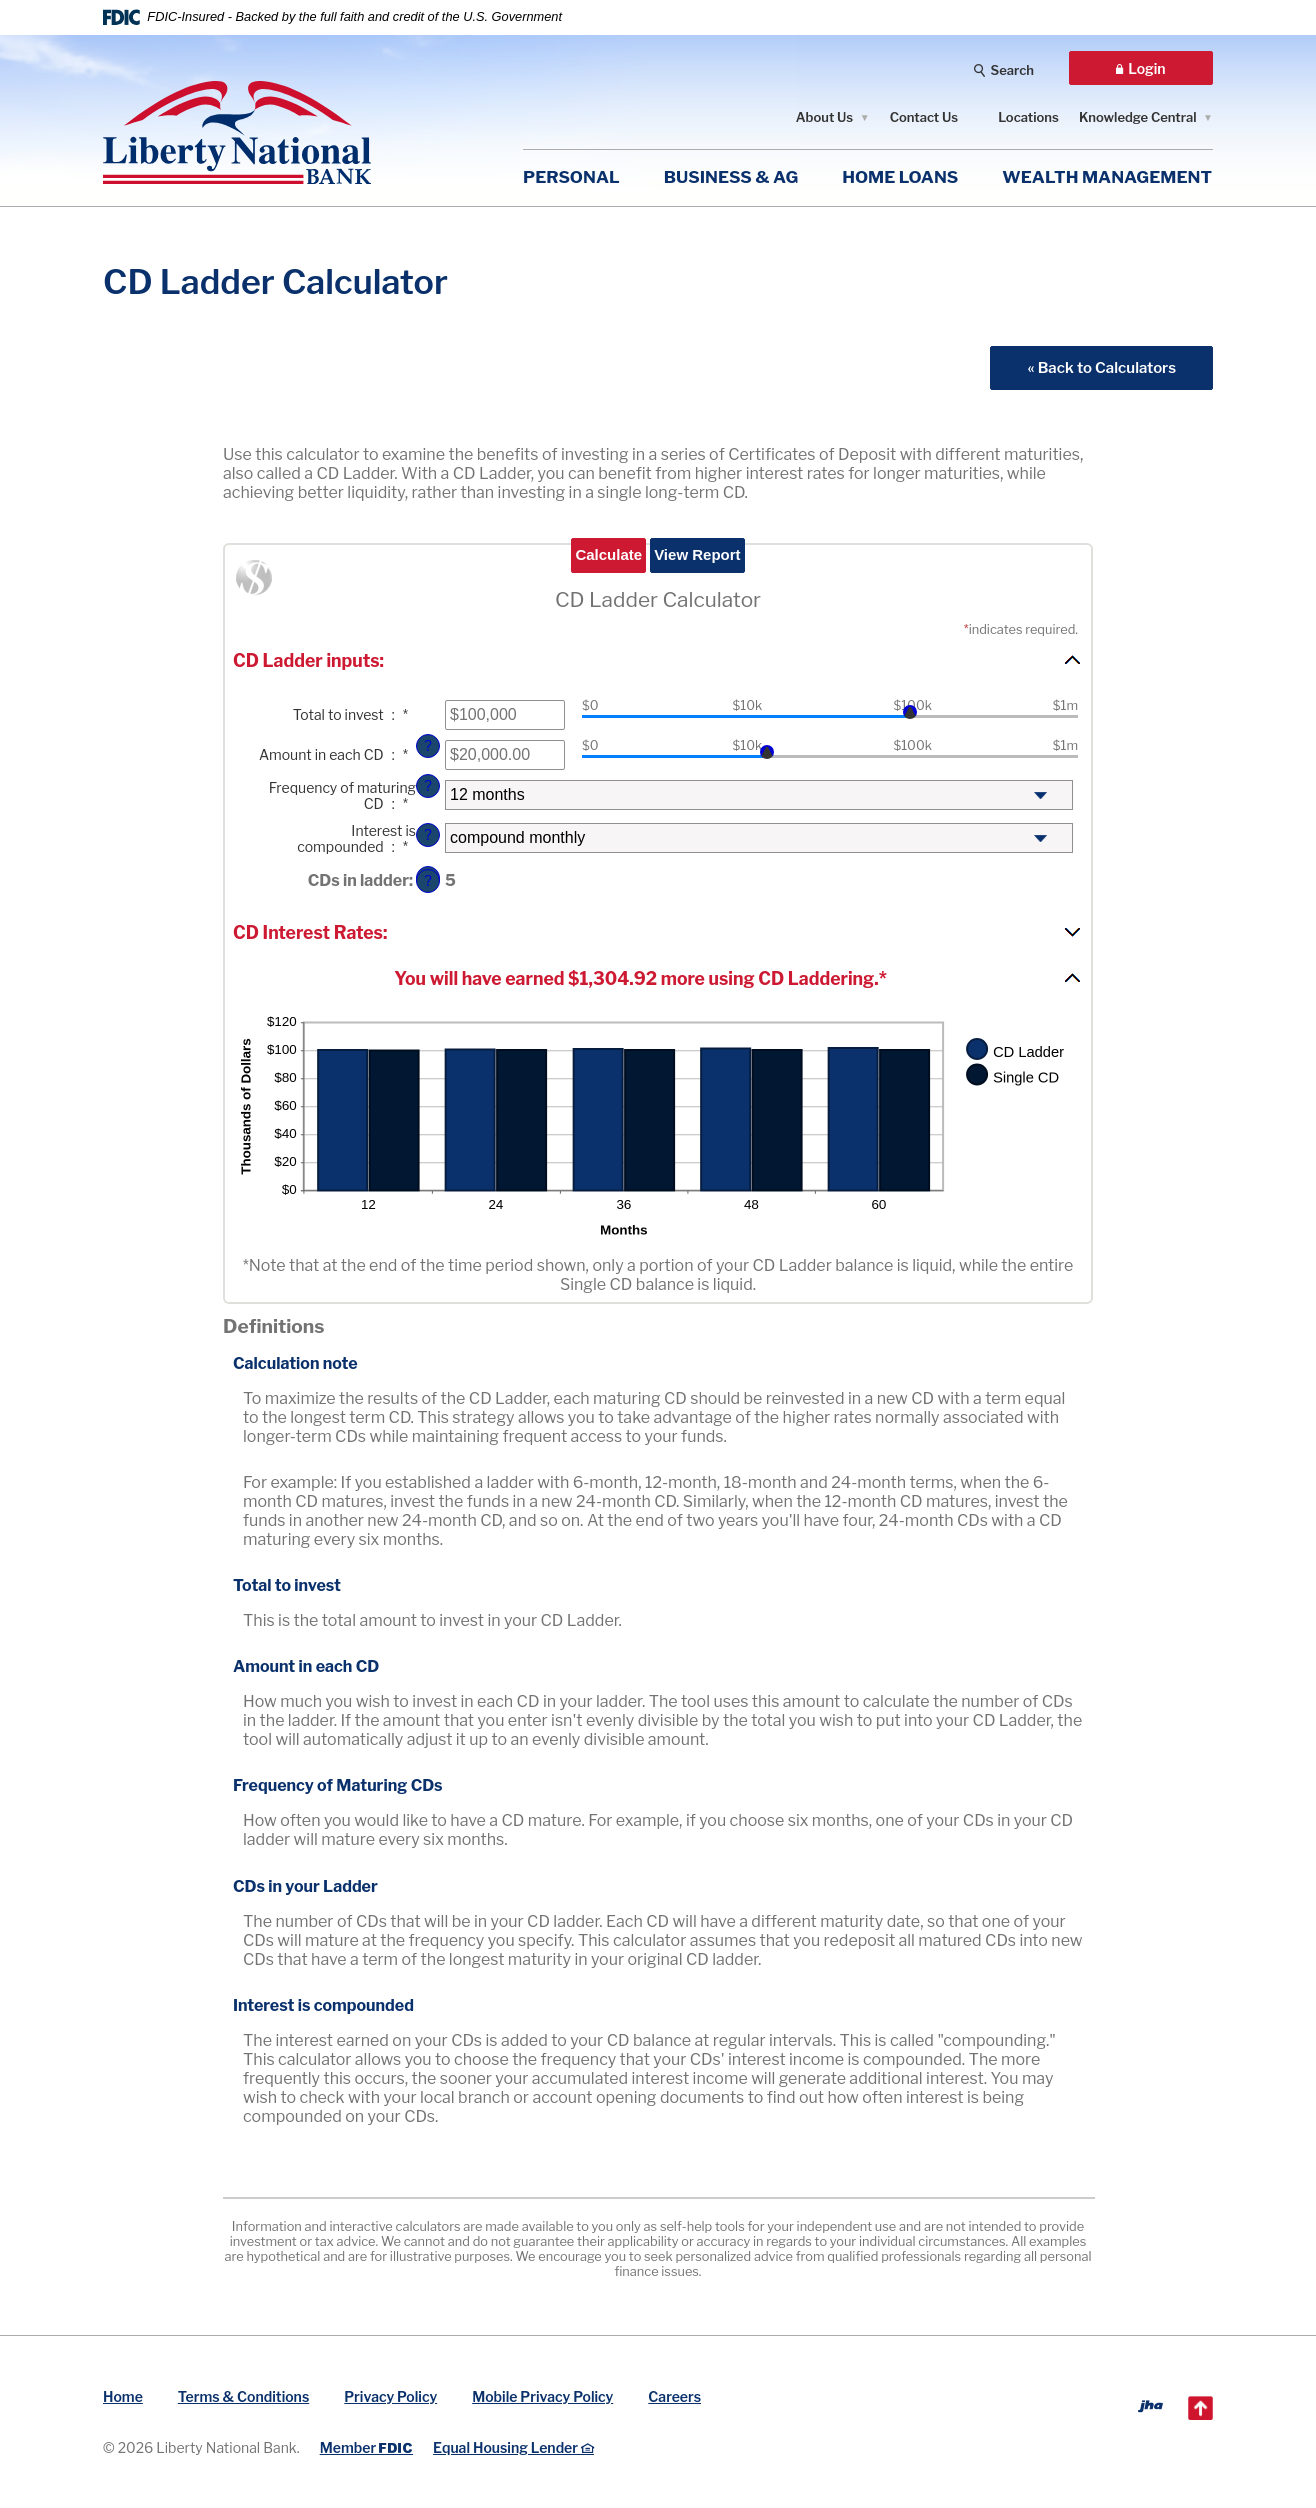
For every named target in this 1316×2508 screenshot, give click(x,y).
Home (123, 2396)
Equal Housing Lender (513, 2447)
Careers (674, 2396)
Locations (1028, 117)
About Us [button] (824, 117)
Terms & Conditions (243, 2396)
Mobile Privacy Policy (542, 2396)
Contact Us (924, 117)
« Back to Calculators (1101, 367)
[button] (658, 660)
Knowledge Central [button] (1138, 117)
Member (366, 2447)
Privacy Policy (390, 2396)
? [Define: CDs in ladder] (428, 881)
